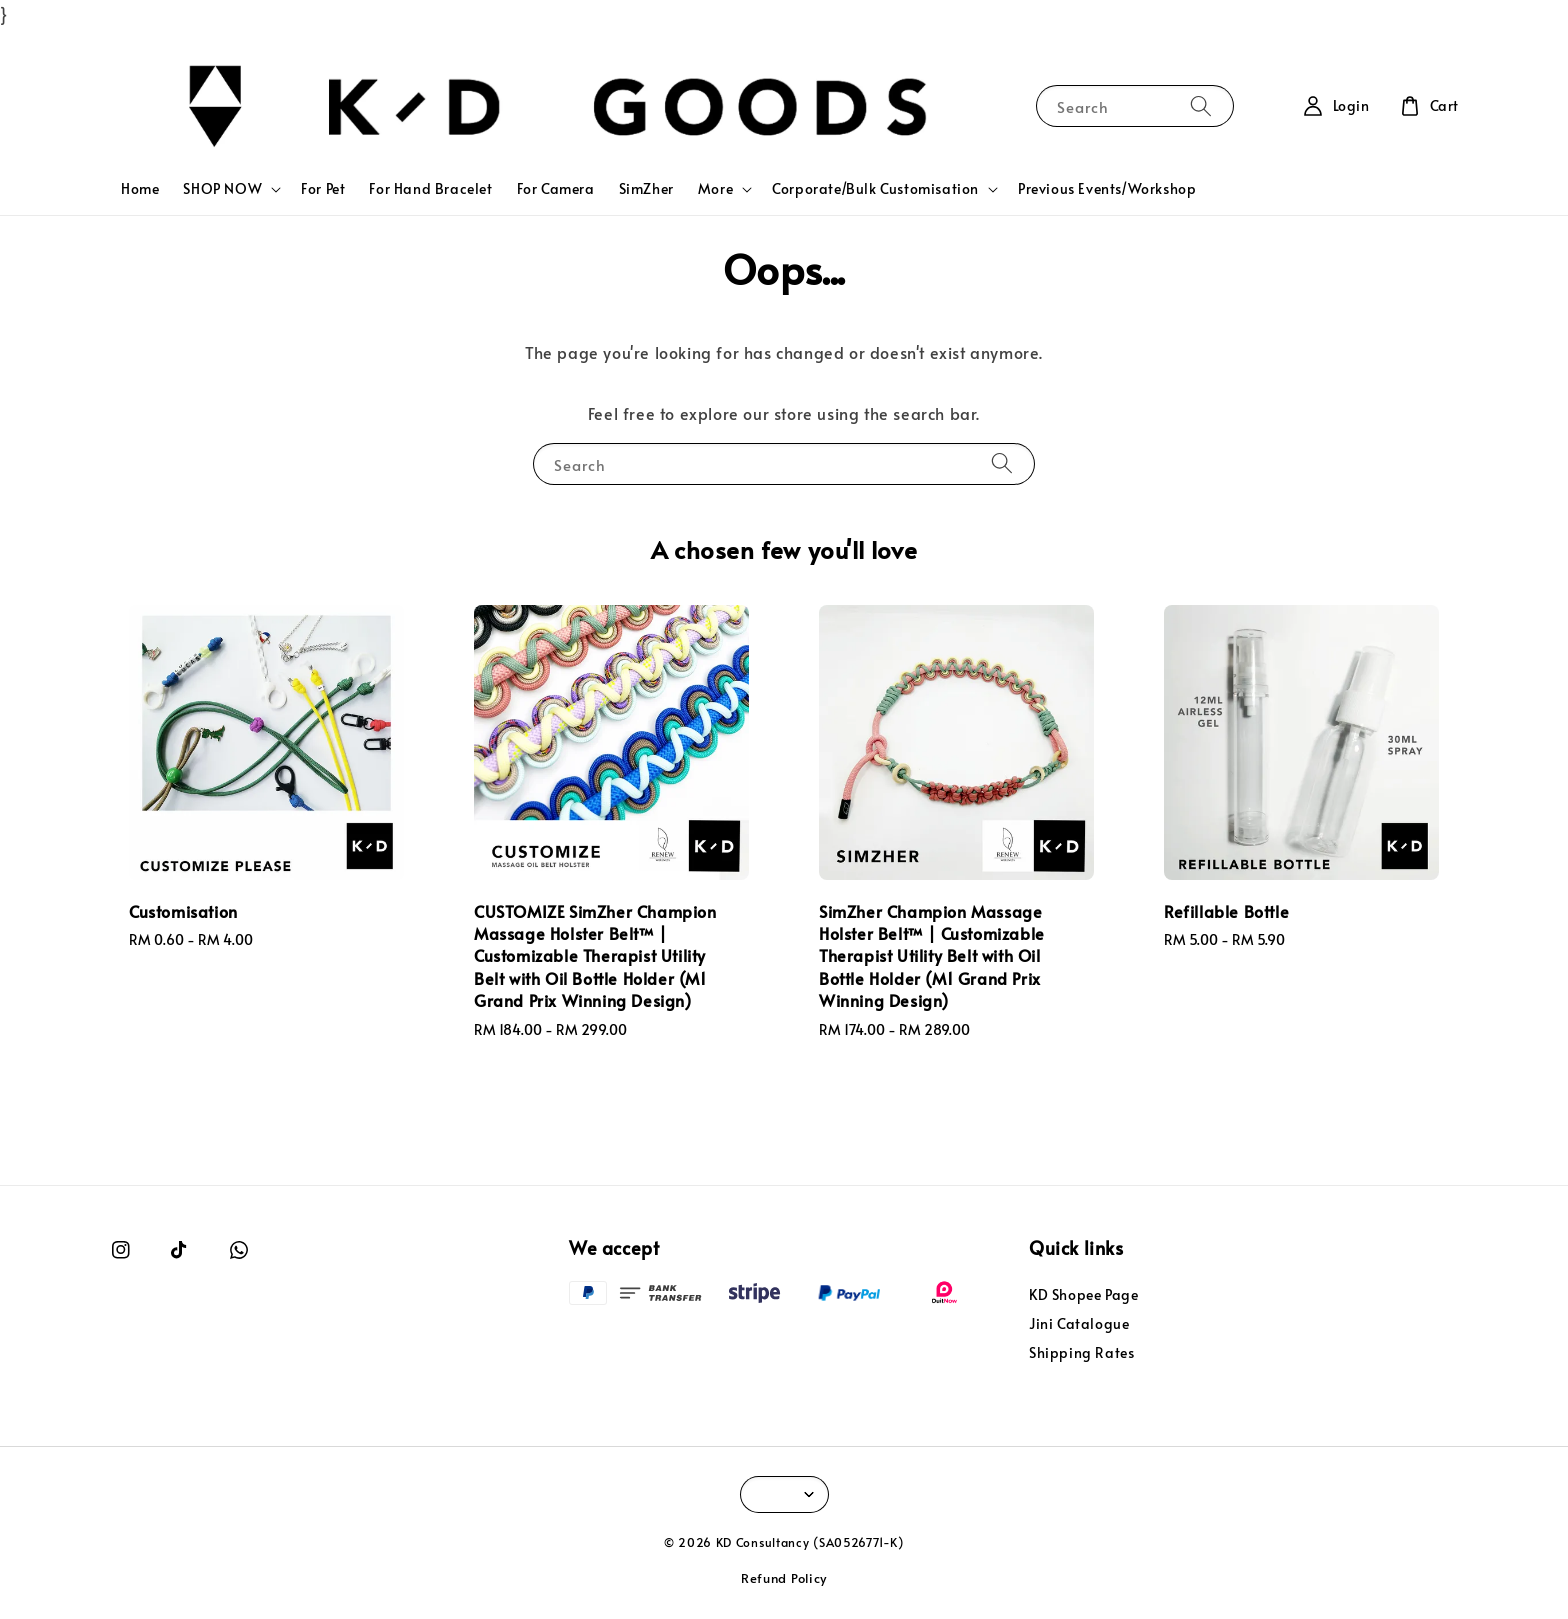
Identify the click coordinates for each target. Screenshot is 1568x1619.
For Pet (323, 188)
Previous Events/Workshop (1107, 188)
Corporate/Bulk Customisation (875, 189)
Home (140, 188)
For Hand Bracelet (430, 188)
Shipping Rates (1081, 1352)
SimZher (646, 188)
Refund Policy (784, 1578)
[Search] (1201, 105)
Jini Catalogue (1079, 1323)
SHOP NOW (222, 189)
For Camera (556, 188)
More (715, 189)
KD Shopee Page (1083, 1295)
